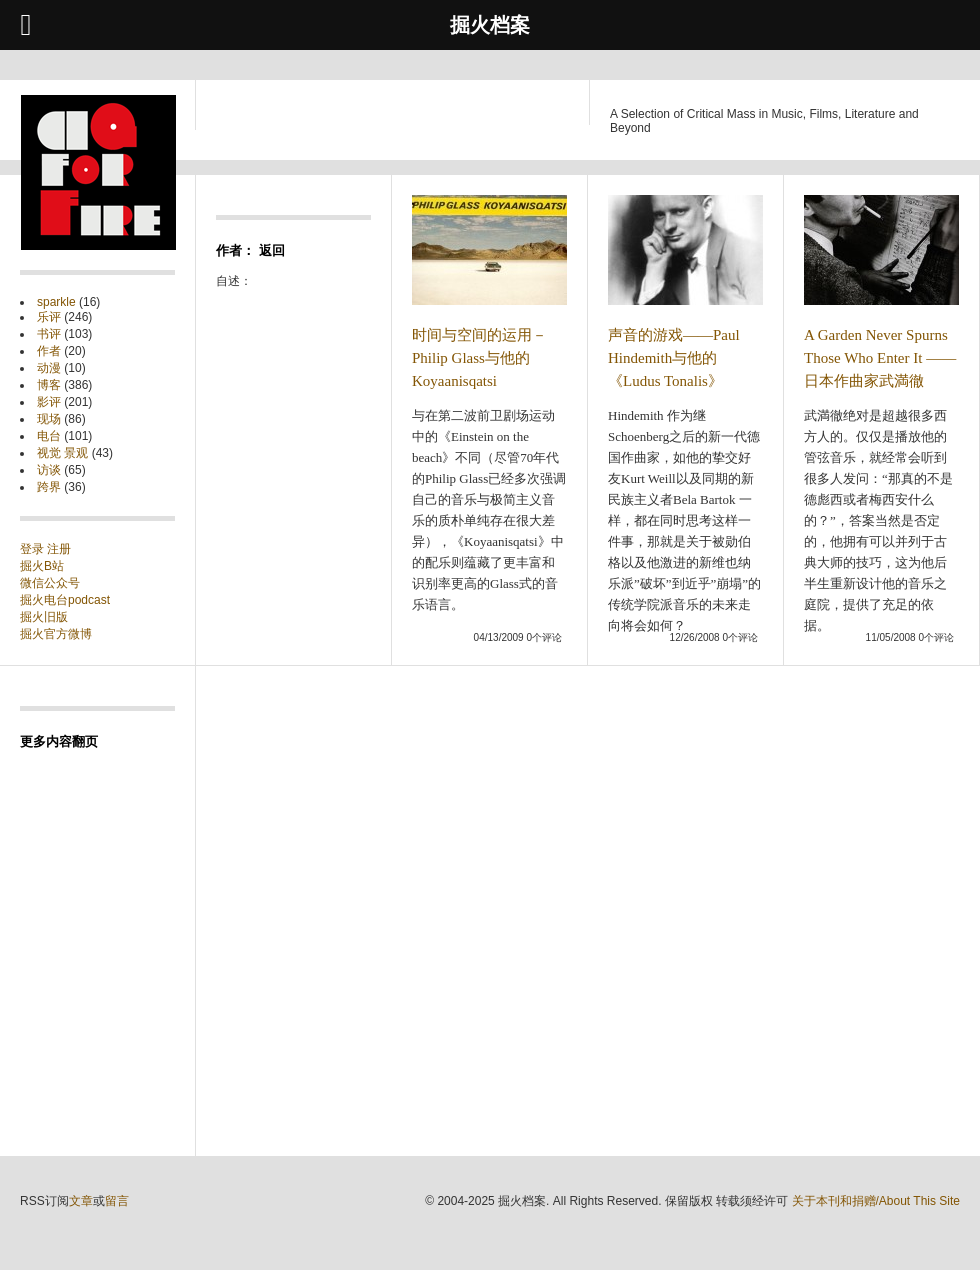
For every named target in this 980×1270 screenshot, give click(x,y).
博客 (49, 385)
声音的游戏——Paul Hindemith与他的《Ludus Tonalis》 (674, 358)
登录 (33, 549)
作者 (49, 351)
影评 (49, 402)
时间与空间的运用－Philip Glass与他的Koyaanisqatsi (479, 358)
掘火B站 (42, 566)
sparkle (56, 302)
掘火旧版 (44, 617)
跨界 (49, 487)
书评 (49, 334)
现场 (49, 419)
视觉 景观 (62, 453)
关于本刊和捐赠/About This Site (876, 1201)
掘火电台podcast (65, 600)
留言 (117, 1201)
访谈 (49, 470)
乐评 (49, 317)
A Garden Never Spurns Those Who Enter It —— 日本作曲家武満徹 (880, 358)
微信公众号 (50, 583)
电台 (49, 436)
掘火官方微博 (56, 634)
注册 (59, 549)
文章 (81, 1201)
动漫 (49, 368)
